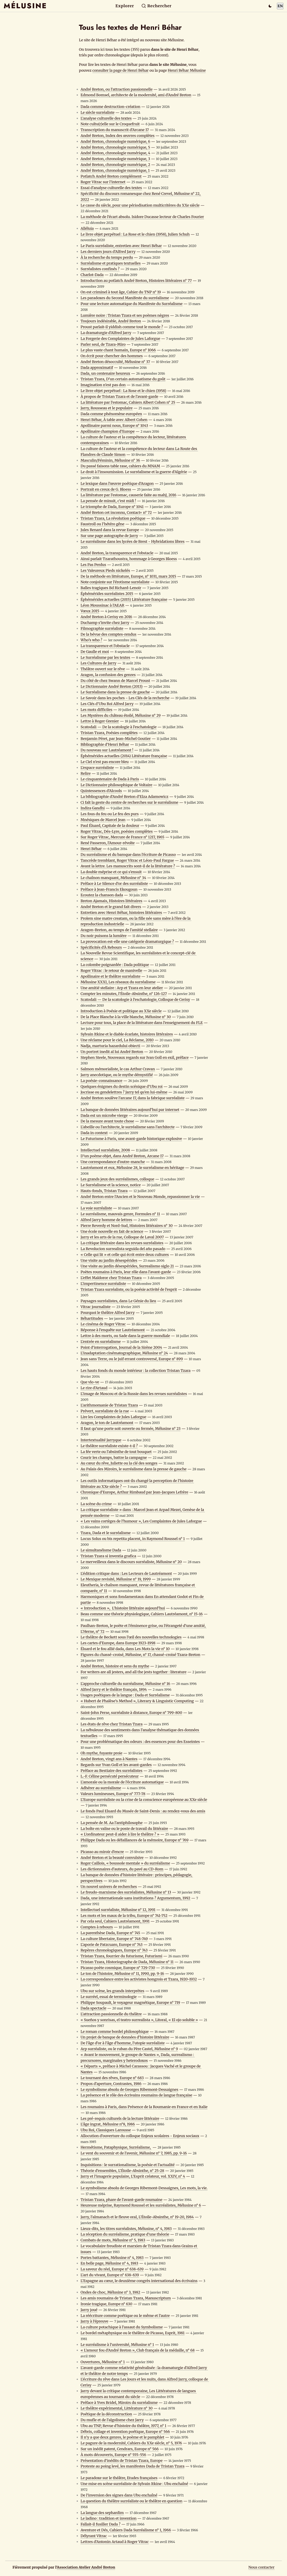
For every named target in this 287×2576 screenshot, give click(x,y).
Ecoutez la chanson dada (102, 895)
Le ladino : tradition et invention (108, 2518)
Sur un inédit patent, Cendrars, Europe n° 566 (120, 2449)
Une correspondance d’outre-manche (113, 1161)
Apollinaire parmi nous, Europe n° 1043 (114, 425)
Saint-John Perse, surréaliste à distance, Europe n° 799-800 (131, 1712)
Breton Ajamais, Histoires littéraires (111, 901)
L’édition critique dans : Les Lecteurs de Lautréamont (126, 1573)
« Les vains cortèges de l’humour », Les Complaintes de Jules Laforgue (141, 1521)
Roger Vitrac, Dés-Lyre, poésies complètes (117, 831)
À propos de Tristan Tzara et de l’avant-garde (119, 396)
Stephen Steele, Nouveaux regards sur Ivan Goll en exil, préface (135, 1057)
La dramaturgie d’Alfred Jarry (106, 332)
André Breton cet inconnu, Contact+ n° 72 (116, 512)
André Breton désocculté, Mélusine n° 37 (115, 361)
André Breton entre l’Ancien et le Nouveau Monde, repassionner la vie (140, 1196)
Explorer (125, 5)
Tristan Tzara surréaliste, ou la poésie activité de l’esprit (129, 1289)
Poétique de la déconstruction (106, 2414)
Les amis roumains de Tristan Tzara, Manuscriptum (126, 2298)
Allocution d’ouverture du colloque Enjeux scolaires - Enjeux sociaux (140, 2135)
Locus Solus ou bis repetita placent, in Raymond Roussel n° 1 (133, 1538)
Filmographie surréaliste (102, 628)
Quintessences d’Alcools (101, 790)
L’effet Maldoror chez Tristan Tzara (111, 1277)
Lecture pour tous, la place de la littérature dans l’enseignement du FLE (142, 1022)
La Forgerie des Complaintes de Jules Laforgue (120, 338)
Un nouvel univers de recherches (109, 1886)
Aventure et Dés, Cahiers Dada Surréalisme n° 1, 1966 (126, 2530)
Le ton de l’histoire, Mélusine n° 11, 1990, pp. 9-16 (122, 1973)
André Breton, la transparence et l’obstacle (117, 553)
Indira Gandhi (93, 808)
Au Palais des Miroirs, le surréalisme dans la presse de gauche (134, 1469)
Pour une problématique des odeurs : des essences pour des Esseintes (140, 1741)
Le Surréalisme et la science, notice (111, 1185)
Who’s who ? (91, 640)
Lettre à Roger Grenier (100, 721)
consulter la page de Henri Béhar (120, 70)
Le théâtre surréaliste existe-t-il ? (109, 1446)
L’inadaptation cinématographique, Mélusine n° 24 (124, 1353)
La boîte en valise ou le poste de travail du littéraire (124, 1828)
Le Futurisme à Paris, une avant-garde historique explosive (131, 1138)
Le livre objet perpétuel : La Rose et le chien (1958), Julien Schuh (135, 234)
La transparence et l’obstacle (105, 645)
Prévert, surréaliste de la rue (105, 1411)
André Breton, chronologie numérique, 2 (115, 164)
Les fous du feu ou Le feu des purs (110, 814)
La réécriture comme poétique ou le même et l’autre (125, 2315)
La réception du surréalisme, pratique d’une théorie (125, 2234)
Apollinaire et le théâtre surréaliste (110, 976)
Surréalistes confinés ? (100, 269)
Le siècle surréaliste (98, 112)
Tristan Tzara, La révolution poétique (113, 518)
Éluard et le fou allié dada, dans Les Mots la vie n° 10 (125, 1648)
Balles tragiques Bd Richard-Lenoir (111, 587)
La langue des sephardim (102, 2512)
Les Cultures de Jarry (98, 663)
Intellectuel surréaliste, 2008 (105, 1150)
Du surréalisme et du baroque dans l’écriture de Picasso (128, 854)
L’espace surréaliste (97, 767)
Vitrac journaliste (95, 1306)
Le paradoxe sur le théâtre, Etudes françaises (119, 2478)
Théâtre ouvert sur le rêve (103, 669)
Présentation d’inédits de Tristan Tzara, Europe (122, 2460)
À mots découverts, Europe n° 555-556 (113, 2454)
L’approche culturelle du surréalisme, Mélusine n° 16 (125, 1683)
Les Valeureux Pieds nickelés (105, 570)
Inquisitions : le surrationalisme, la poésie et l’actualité (127, 2164)
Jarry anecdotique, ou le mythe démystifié (117, 1074)
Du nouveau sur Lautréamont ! (107, 750)
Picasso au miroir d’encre (102, 1851)
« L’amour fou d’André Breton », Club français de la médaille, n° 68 (138, 2350)
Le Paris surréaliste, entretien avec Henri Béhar (121, 245)
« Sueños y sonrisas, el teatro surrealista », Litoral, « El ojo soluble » (139, 2020)
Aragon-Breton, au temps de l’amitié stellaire (119, 930)
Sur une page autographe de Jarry (109, 535)
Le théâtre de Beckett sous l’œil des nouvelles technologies (131, 1637)
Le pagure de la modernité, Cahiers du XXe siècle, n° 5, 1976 (131, 2443)
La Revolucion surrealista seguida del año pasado (123, 1248)
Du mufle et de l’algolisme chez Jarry (112, 2420)
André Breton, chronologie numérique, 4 (115, 153)
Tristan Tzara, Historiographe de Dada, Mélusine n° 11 (127, 1962)
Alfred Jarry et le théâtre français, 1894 (114, 1689)
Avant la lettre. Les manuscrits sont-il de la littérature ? (128, 866)
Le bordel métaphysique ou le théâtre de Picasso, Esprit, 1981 (133, 2333)
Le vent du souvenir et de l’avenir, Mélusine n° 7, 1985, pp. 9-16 (134, 2153)
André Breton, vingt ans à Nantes (109, 1759)
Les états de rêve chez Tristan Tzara (111, 1724)
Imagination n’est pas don (103, 385)
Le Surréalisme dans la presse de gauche (115, 692)
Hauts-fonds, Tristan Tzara (104, 1190)
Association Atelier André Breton (86, 2567)
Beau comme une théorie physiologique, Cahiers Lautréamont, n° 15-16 (142, 1614)
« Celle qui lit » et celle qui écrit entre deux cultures (125, 1254)
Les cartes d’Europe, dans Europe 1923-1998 (118, 1643)
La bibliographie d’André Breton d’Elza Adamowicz (124, 796)
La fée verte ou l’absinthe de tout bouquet (116, 1451)
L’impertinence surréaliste (103, 1283)
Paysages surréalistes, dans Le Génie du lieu (118, 1301)
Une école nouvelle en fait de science (112, 1231)
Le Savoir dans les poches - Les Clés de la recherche (125, 698)
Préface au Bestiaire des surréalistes (111, 1770)
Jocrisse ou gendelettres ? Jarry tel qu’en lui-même (124, 1092)
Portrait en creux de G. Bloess (106, 489)
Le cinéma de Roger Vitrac (103, 1324)
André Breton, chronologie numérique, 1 (115, 170)
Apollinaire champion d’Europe (108, 431)
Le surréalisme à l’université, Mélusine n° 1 (117, 2344)
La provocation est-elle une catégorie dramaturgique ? (127, 941)
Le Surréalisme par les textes (105, 657)
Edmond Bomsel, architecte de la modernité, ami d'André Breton (136, 95)
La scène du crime (96, 1504)
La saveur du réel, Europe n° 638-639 (112, 2269)
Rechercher (156, 5)
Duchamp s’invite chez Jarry (105, 622)
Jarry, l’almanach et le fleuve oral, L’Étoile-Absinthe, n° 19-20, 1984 (137, 2217)
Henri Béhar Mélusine (187, 70)
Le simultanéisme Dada (101, 1550)
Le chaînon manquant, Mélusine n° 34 (113, 877)
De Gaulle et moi (95, 651)
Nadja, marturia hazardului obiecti (110, 1045)
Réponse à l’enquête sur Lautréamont (113, 1330)
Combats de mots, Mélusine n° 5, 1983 (113, 2240)
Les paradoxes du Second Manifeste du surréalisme (125, 298)
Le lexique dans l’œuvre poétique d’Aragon (117, 483)
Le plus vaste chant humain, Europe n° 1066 (118, 350)
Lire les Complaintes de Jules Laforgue (113, 1417)
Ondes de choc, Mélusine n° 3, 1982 (110, 2292)
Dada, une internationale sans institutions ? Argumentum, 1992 (135, 1898)
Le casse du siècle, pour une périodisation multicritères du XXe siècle (140, 205)
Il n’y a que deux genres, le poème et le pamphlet (122, 2437)
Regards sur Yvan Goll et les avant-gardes (116, 1764)
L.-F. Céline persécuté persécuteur (110, 1776)
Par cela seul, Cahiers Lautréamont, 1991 (115, 1921)
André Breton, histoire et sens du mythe (115, 1666)
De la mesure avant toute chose (107, 1121)
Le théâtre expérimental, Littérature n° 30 (117, 2408)
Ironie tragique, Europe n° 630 (106, 2304)
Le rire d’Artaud (94, 1388)
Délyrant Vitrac (94, 2536)
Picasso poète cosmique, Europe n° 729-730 (118, 1967)
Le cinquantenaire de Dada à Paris (110, 779)
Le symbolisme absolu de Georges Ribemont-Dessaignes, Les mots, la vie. (144, 2188)
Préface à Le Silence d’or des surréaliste (114, 883)
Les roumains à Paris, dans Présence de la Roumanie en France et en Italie (144, 2106)
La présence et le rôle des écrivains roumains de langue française (136, 2095)
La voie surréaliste (96, 1208)
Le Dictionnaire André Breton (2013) (111, 686)
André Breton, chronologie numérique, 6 (115, 141)
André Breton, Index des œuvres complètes (118, 135)
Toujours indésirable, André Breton (111, 321)
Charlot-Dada (92, 274)
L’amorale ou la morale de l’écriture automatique (122, 1782)
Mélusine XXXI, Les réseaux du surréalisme (118, 982)
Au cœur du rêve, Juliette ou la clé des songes (119, 1463)
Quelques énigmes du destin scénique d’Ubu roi (122, 1086)
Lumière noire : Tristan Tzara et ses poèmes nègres (125, 315)
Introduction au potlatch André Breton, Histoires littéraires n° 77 (136, 280)
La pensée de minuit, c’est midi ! (108, 500)
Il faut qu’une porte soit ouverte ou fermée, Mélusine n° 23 (131, 1428)
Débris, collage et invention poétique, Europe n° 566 (125, 2431)
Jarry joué (89, 2309)
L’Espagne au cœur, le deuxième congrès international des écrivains (139, 2280)
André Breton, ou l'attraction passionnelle (117, 89)
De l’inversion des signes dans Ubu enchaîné (119, 2495)
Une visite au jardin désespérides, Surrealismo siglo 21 (127, 1266)
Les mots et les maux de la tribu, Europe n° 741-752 (124, 1915)
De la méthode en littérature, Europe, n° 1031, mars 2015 (128, 576)
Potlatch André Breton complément (111, 176)
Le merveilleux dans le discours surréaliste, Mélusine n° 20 (131, 1561)
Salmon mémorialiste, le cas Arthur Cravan (118, 1069)
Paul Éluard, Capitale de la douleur (110, 825)
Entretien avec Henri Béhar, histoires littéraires (121, 912)
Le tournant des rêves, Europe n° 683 (112, 2077)
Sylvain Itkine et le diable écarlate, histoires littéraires (127, 1034)
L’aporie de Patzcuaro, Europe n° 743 (111, 1944)
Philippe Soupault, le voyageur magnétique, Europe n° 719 (130, 2002)
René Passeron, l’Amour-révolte (108, 843)
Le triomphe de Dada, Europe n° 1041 (112, 506)
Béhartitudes (92, 1318)
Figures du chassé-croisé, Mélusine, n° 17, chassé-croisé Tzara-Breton (140, 1654)
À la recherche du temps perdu (107, 257)
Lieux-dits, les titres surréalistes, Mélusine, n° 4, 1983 (126, 2228)
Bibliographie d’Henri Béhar (105, 744)
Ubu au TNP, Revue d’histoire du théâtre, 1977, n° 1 (123, 2425)
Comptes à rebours (97, 1927)
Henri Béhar (91, 848)
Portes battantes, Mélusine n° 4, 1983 (112, 2257)
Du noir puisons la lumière (103, 935)
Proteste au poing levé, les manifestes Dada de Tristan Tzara (132, 2466)
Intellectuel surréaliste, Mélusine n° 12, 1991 (118, 1909)
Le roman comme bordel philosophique (115, 2031)
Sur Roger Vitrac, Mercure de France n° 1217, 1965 (122, 837)
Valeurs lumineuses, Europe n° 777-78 (113, 1793)
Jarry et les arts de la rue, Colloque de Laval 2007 (122, 1237)
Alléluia (87, 228)
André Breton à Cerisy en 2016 (106, 616)
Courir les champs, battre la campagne (114, 1457)
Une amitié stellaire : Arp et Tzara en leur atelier (122, 988)
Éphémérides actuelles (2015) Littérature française (124, 599)
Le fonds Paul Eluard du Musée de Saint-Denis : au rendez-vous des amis (143, 1811)
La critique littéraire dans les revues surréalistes (122, 1243)
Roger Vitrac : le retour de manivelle (111, 970)
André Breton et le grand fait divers (111, 906)
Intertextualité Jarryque (101, 1440)
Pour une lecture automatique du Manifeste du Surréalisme (132, 303)
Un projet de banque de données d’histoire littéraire (125, 2037)
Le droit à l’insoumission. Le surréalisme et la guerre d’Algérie (134, 471)
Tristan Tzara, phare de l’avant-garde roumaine (121, 2199)
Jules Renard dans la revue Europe (110, 529)
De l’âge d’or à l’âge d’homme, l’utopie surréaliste (123, 2043)
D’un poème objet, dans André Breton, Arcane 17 (122, 1156)
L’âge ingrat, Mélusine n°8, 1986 (108, 2124)
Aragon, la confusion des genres (108, 674)
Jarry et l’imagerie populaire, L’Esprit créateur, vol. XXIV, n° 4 (133, 2176)
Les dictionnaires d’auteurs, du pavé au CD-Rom (122, 1869)
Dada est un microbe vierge (104, 1115)
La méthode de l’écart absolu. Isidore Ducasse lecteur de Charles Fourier (142, 216)
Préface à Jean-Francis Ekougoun (109, 889)
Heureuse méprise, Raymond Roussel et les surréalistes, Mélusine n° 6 (141, 2205)
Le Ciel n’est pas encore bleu (105, 761)
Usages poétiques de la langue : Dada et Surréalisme (125, 1695)
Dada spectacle (93, 2008)
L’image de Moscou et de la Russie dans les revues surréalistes (134, 1393)
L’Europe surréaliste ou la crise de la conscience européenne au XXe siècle (144, 1799)
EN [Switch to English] (280, 6)
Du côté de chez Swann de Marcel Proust (115, 680)
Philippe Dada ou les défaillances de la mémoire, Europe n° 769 (134, 1840)
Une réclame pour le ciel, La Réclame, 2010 (117, 1040)
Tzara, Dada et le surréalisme (106, 1533)
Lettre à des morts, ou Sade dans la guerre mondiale (125, 1335)
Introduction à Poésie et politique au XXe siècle (121, 1011)
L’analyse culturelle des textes (106, 118)
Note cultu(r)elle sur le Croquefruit (110, 124)
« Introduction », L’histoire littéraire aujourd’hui (123, 1608)
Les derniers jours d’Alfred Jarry (108, 251)
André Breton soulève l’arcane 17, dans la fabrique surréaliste (133, 1098)
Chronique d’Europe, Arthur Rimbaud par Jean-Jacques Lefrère (134, 1492)
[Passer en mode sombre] (270, 6)
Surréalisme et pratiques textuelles (111, 263)
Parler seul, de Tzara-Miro (103, 344)
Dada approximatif (97, 367)
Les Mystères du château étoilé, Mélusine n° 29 (121, 715)
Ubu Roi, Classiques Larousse (106, 2130)
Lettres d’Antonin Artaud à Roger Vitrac (115, 2541)
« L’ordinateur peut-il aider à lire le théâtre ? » (120, 1834)
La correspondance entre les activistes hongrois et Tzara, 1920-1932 (139, 1979)
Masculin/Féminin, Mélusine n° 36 (110, 460)
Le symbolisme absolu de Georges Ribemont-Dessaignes (129, 2089)
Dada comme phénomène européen (111, 414)
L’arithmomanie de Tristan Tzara (109, 1405)
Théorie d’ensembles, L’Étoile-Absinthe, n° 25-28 (122, 2170)
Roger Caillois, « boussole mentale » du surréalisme (125, 1863)
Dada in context (94, 1132)
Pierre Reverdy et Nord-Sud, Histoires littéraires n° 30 (127, 1225)
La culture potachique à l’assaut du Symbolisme (122, 2327)
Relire (86, 773)
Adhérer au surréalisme (101, 1788)
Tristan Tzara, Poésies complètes (109, 732)
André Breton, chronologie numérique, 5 (115, 147)
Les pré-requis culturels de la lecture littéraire (120, 2118)
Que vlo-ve (90, 1382)
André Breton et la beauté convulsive (112, 1857)
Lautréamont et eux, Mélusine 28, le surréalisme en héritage (132, 1167)
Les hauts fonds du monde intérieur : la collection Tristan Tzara (136, 1370)
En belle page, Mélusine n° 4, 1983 (109, 2263)
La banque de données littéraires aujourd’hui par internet (130, 1109)
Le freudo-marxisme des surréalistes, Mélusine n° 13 (126, 1892)
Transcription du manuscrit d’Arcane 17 (115, 129)
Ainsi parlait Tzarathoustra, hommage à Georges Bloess (129, 558)
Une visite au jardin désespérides (109, 1260)
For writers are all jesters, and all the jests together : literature (133, 1672)
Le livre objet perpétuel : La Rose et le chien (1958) (123, 390)
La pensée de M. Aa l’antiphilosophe (111, 1822)
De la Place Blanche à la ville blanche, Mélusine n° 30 (126, 1016)
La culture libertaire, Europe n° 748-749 (114, 1938)
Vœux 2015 (90, 611)
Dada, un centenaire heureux (105, 373)
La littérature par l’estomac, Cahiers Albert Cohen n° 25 (128, 402)
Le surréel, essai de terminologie (109, 1996)
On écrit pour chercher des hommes (112, 356)
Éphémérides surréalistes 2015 (107, 593)
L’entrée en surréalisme (101, 1341)
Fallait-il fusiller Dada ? (100, 2524)
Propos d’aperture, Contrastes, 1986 (111, 2083)
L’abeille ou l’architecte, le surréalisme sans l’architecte (127, 1127)
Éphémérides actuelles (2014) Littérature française (124, 756)
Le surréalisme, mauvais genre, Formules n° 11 (120, 1214)
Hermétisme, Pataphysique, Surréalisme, (116, 2147)
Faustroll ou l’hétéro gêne (102, 524)
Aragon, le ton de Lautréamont (107, 1422)
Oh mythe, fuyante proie (101, 1753)
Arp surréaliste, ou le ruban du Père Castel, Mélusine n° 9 (129, 2049)
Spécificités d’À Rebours (101, 947)
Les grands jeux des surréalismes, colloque (117, 1179)
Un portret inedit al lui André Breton (112, 1051)
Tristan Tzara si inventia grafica (108, 1556)
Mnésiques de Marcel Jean (103, 819)
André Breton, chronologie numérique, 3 (115, 158)
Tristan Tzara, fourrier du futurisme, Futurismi (121, 1956)
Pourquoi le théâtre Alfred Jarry (108, 1312)
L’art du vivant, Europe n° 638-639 (110, 2275)
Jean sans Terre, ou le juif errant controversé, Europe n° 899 (132, 1359)
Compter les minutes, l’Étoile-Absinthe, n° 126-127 (124, 993)
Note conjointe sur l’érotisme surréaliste (115, 582)
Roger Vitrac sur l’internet (103, 182)
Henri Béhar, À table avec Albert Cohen (114, 419)
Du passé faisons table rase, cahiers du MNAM (120, 466)
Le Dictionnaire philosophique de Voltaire (116, 785)
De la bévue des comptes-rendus (108, 634)
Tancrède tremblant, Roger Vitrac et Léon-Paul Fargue (127, 860)
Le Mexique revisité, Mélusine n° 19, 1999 (116, 1579)
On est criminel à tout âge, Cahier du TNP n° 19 (121, 292)
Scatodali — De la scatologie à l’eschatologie (119, 727)
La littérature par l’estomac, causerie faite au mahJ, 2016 (128, 495)
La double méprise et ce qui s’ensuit (111, 872)
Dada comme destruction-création (110, 106)
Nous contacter (261, 2567)
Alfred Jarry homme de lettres (106, 1219)
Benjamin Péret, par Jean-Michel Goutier (116, 738)
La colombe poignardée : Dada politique (115, 964)
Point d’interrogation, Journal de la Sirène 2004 (121, 1347)
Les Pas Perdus (93, 564)
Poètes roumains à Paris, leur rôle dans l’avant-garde (126, 1272)
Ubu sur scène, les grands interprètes (112, 1991)
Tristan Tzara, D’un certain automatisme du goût (123, 379)
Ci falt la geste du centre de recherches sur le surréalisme (129, 802)
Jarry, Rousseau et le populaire (106, 408)
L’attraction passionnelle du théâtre (111, 2014)
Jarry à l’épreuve (94, 2321)
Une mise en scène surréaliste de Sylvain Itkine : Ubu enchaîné (134, 2483)
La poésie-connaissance (101, 1080)
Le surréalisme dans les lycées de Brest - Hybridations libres (133, 541)
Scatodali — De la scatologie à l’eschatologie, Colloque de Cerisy (135, 999)
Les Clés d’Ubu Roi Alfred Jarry (107, 703)
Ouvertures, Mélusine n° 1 (103, 2362)
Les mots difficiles (96, 709)
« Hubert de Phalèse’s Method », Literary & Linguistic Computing (137, 1701)
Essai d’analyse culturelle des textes (111, 187)
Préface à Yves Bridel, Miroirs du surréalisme (119, 2402)
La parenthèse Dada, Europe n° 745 (110, 1933)
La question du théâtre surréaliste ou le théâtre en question (131, 2501)
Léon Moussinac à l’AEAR (102, 605)
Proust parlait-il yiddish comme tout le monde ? (122, 327)
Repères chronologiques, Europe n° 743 (114, 1950)
